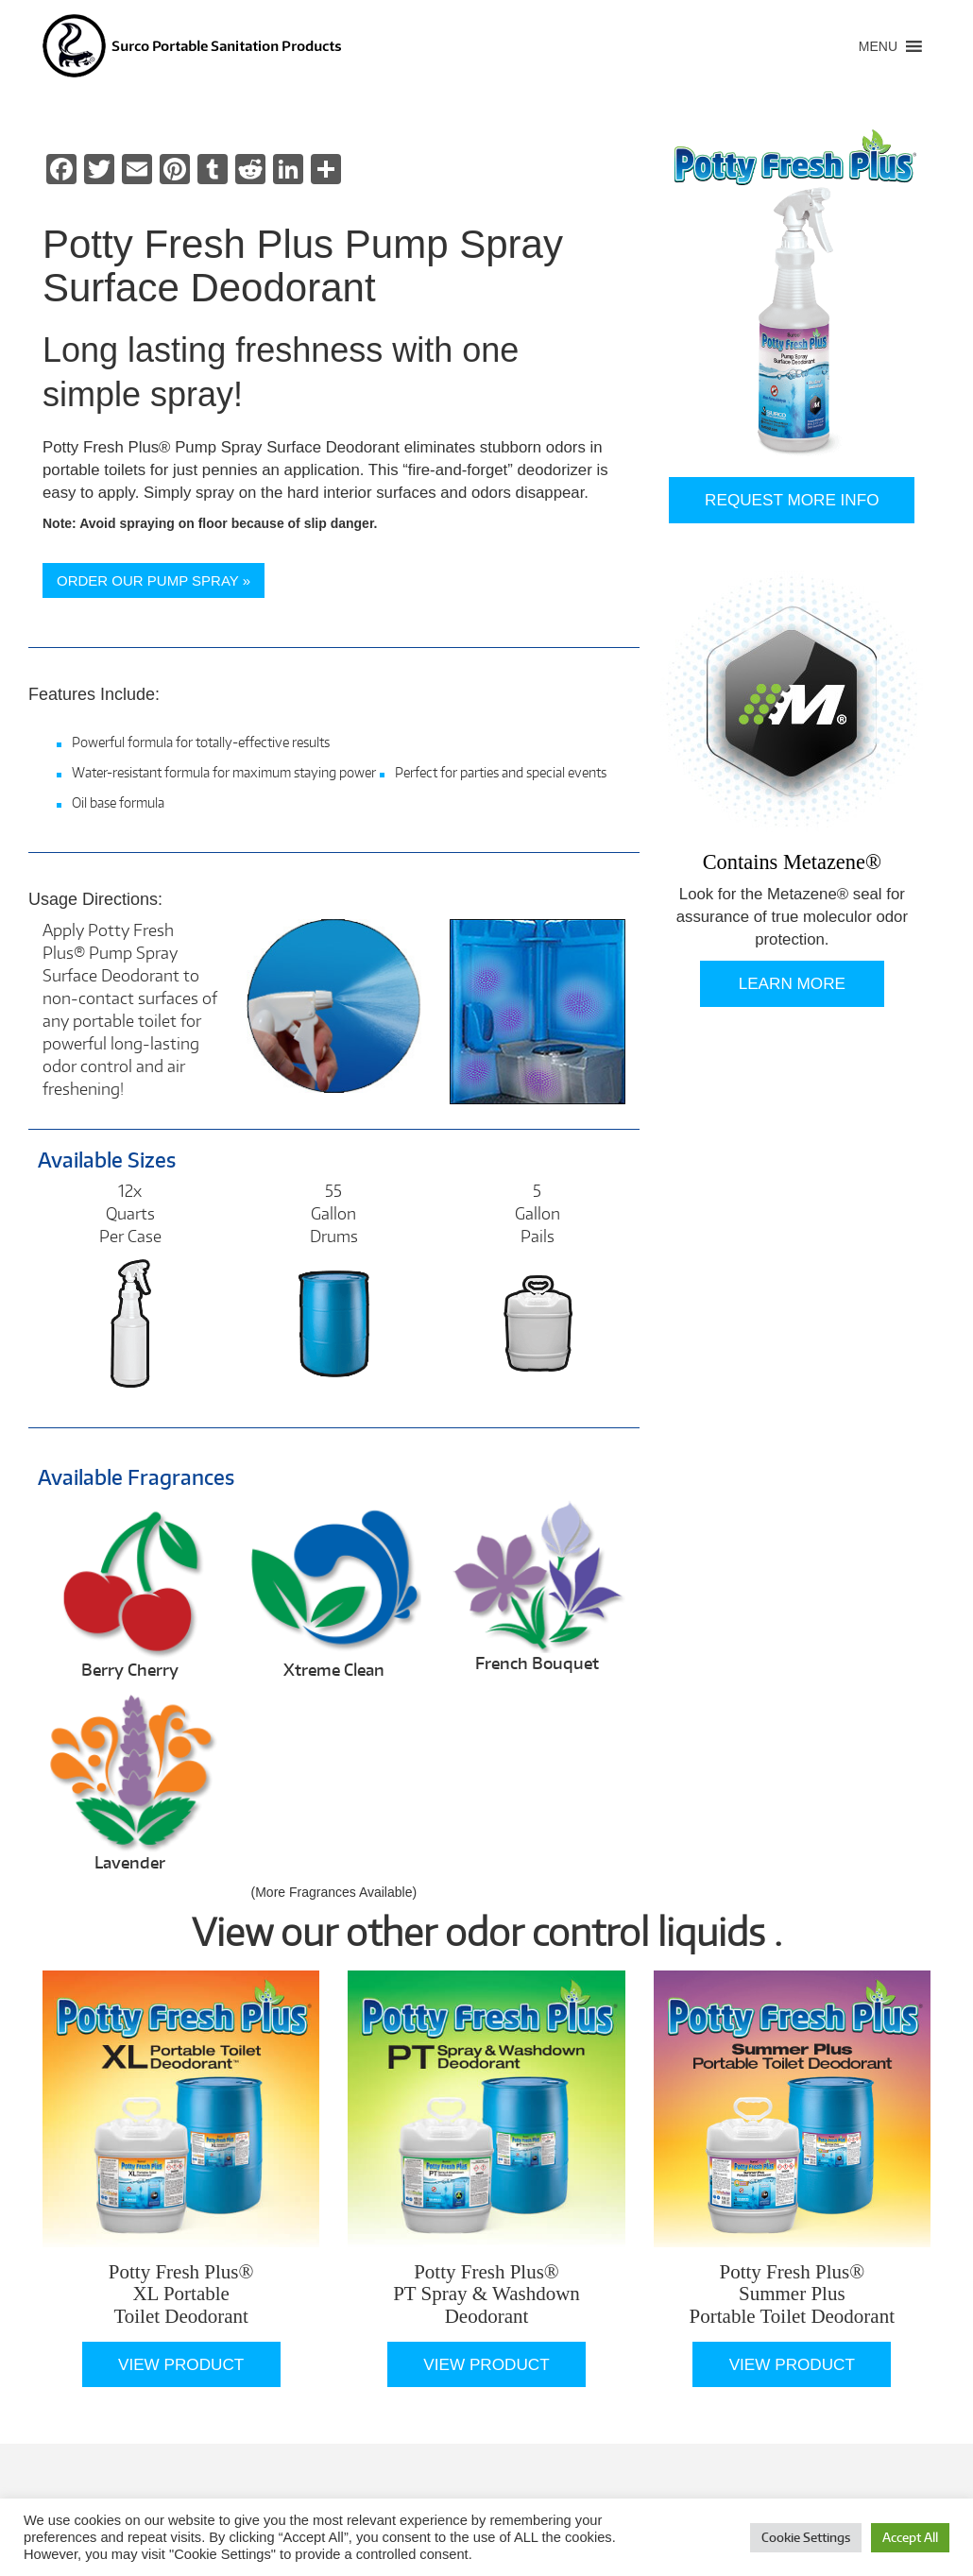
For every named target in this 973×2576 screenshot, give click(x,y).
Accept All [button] (910, 2537)
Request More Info (792, 499)
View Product (181, 2364)
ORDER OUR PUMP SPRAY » (153, 580)
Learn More (792, 983)
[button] (878, 46)
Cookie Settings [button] (805, 2537)
